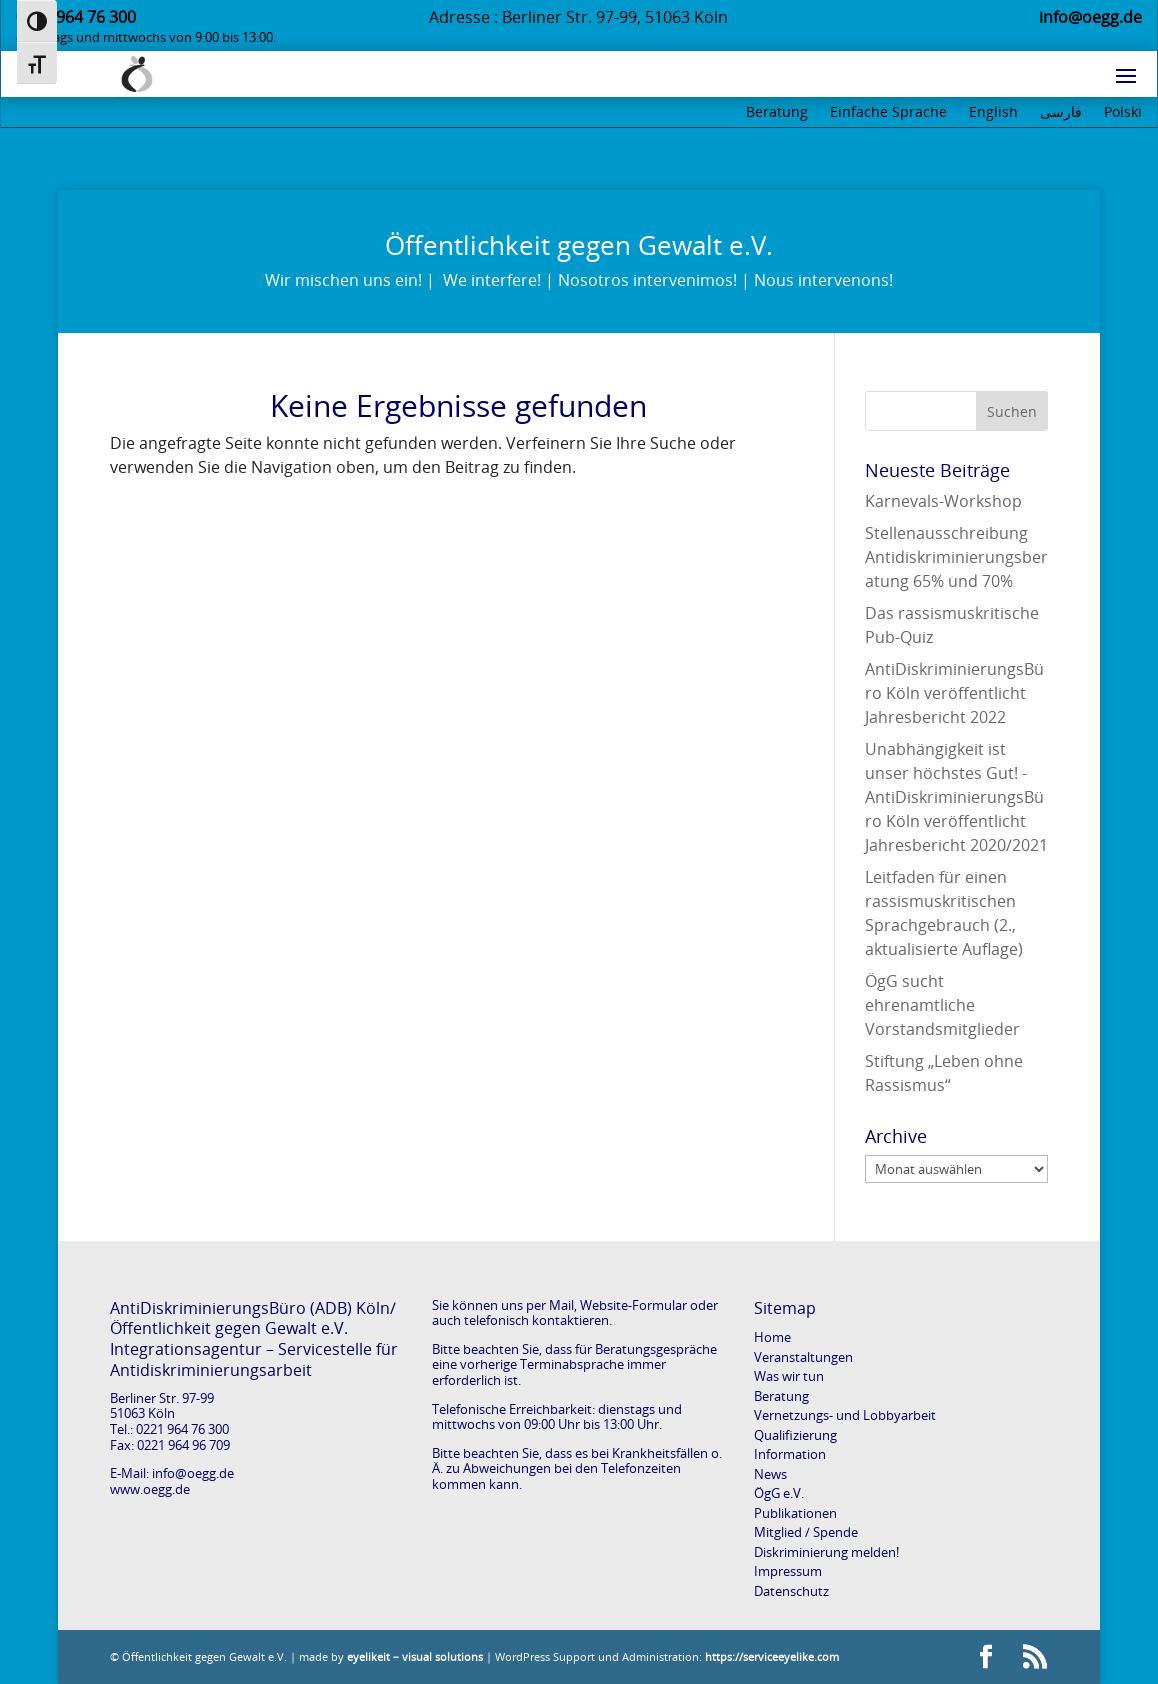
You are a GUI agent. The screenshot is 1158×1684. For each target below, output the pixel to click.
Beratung (777, 113)
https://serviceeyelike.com (772, 1656)
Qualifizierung (795, 1435)
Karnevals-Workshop (943, 501)
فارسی (1061, 113)
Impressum (788, 1571)
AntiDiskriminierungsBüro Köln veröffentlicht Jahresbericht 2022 (954, 693)
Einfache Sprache (888, 113)
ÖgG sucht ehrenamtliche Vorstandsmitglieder (942, 1005)
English (993, 113)
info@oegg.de (193, 1473)
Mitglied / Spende (806, 1532)
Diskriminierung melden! (826, 1552)
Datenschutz (791, 1591)
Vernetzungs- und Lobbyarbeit (845, 1415)
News (770, 1474)
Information (790, 1454)
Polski (1123, 113)
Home (772, 1337)
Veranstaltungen (803, 1357)
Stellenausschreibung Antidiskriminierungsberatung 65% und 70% (956, 557)
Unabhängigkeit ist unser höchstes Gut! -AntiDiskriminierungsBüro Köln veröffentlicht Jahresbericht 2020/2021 (956, 797)
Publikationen (795, 1513)
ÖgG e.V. (779, 1493)
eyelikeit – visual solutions (415, 1656)
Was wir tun (789, 1376)
